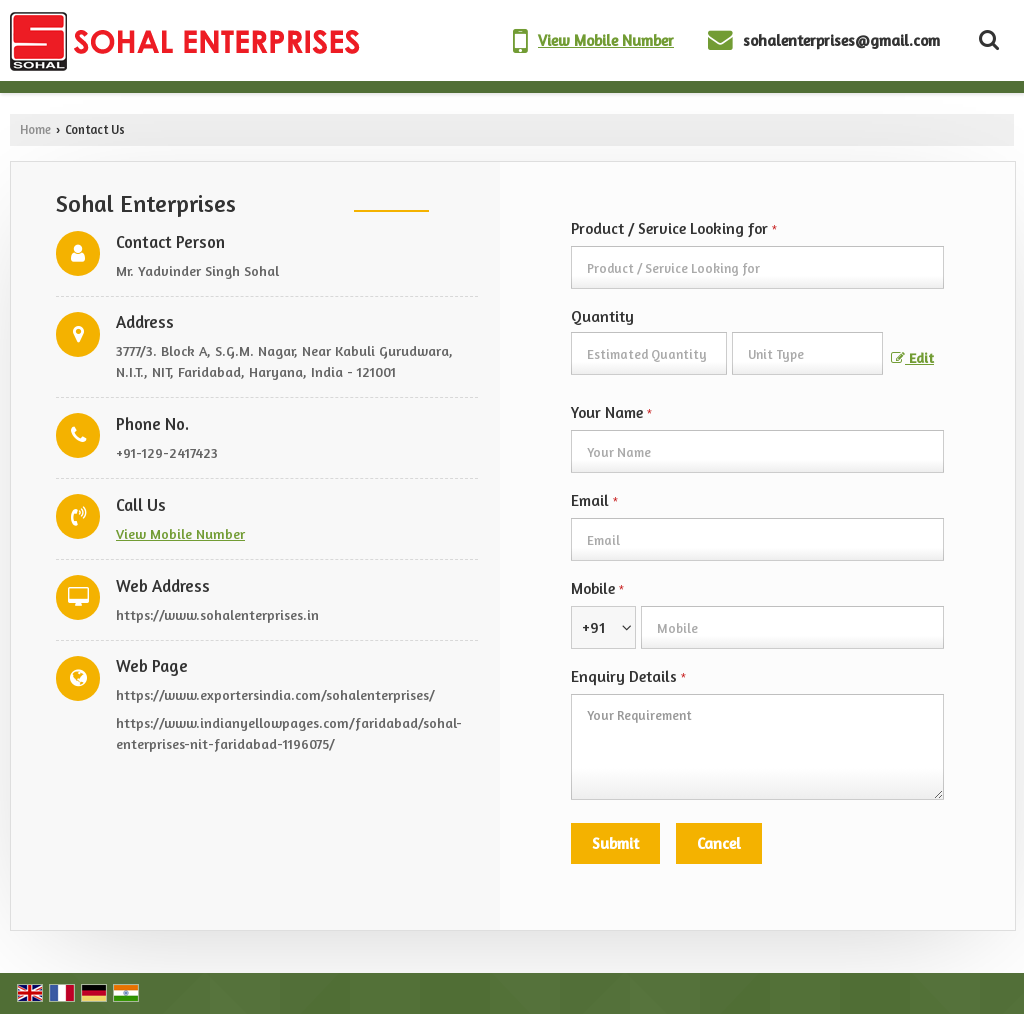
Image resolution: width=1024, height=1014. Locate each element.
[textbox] (807, 353)
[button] (606, 40)
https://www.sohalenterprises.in (217, 614)
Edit (912, 357)
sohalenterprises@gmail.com (841, 40)
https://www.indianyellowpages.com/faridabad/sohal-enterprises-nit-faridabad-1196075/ (289, 733)
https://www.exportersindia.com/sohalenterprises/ (275, 694)
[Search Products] (986, 40)
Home (35, 129)
